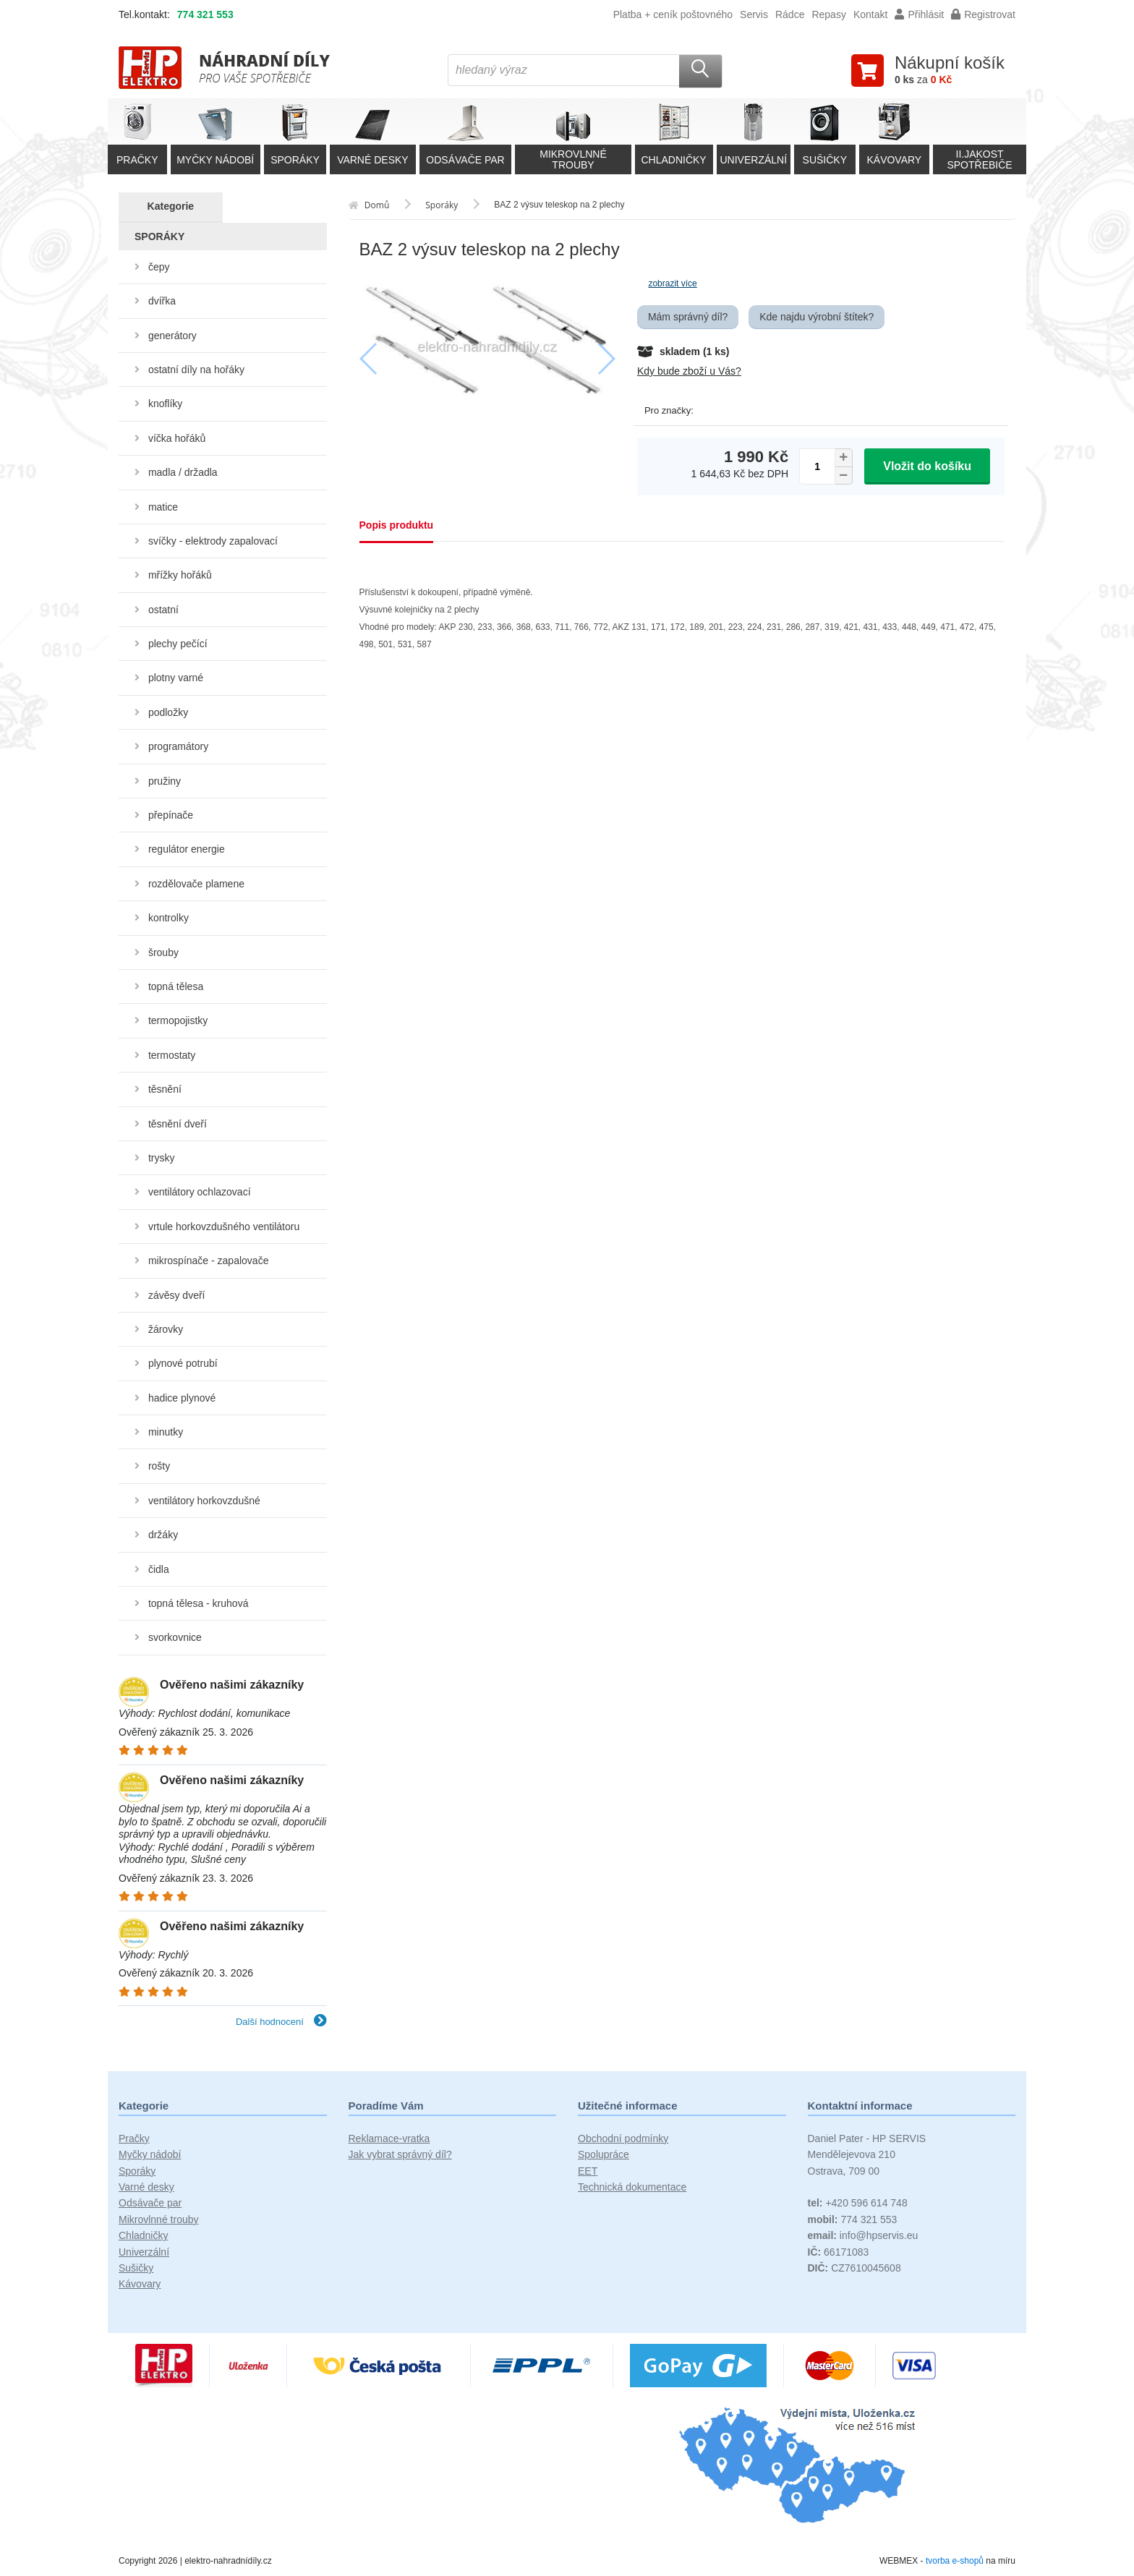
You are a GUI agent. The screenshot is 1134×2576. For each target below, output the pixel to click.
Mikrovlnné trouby (159, 2219)
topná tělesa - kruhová (198, 1603)
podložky (168, 712)
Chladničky (143, 2235)
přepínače (170, 815)
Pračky (134, 2138)
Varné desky (146, 2187)
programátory (178, 746)
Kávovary (140, 2284)
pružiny (164, 781)
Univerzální (144, 2252)
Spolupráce (603, 2154)
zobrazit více (672, 283)
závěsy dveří (176, 1295)
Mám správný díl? (688, 317)
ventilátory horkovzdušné (204, 1500)
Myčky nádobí (150, 2154)
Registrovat (983, 14)
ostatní (163, 609)
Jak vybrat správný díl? (400, 2154)
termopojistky (178, 1020)
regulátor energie (186, 849)
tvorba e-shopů (955, 2561)
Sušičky (136, 2268)
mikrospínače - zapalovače (208, 1260)
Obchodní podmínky (623, 2138)
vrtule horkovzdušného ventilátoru (223, 1226)
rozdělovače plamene (196, 884)
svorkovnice (175, 1637)
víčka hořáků (176, 438)
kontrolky (168, 918)
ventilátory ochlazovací (199, 1192)
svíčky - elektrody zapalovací (213, 541)
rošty (159, 1466)
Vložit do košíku (927, 466)
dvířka (162, 301)
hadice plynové (182, 1398)
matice (163, 507)
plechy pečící (178, 643)
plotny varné (175, 677)
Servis (754, 14)
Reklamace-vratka (389, 2138)
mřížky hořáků (180, 575)
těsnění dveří (177, 1124)
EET (587, 2171)
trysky (161, 1158)
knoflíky (165, 403)
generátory (172, 335)
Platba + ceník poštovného (673, 14)
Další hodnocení (281, 2021)
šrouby (163, 952)
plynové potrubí (183, 1363)
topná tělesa (175, 986)
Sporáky (137, 2171)
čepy (159, 267)
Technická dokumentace (632, 2187)
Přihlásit (919, 14)
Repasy (828, 14)
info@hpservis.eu (863, 2235)
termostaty (171, 1055)
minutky (165, 1432)
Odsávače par (150, 2203)
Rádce (789, 14)
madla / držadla (183, 472)
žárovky (165, 1329)
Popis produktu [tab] (396, 525)
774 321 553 (205, 14)
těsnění (165, 1089)
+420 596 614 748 (858, 2203)
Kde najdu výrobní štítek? (816, 317)
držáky (163, 1534)
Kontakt (870, 14)
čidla (158, 1569)
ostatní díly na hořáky (196, 369)
